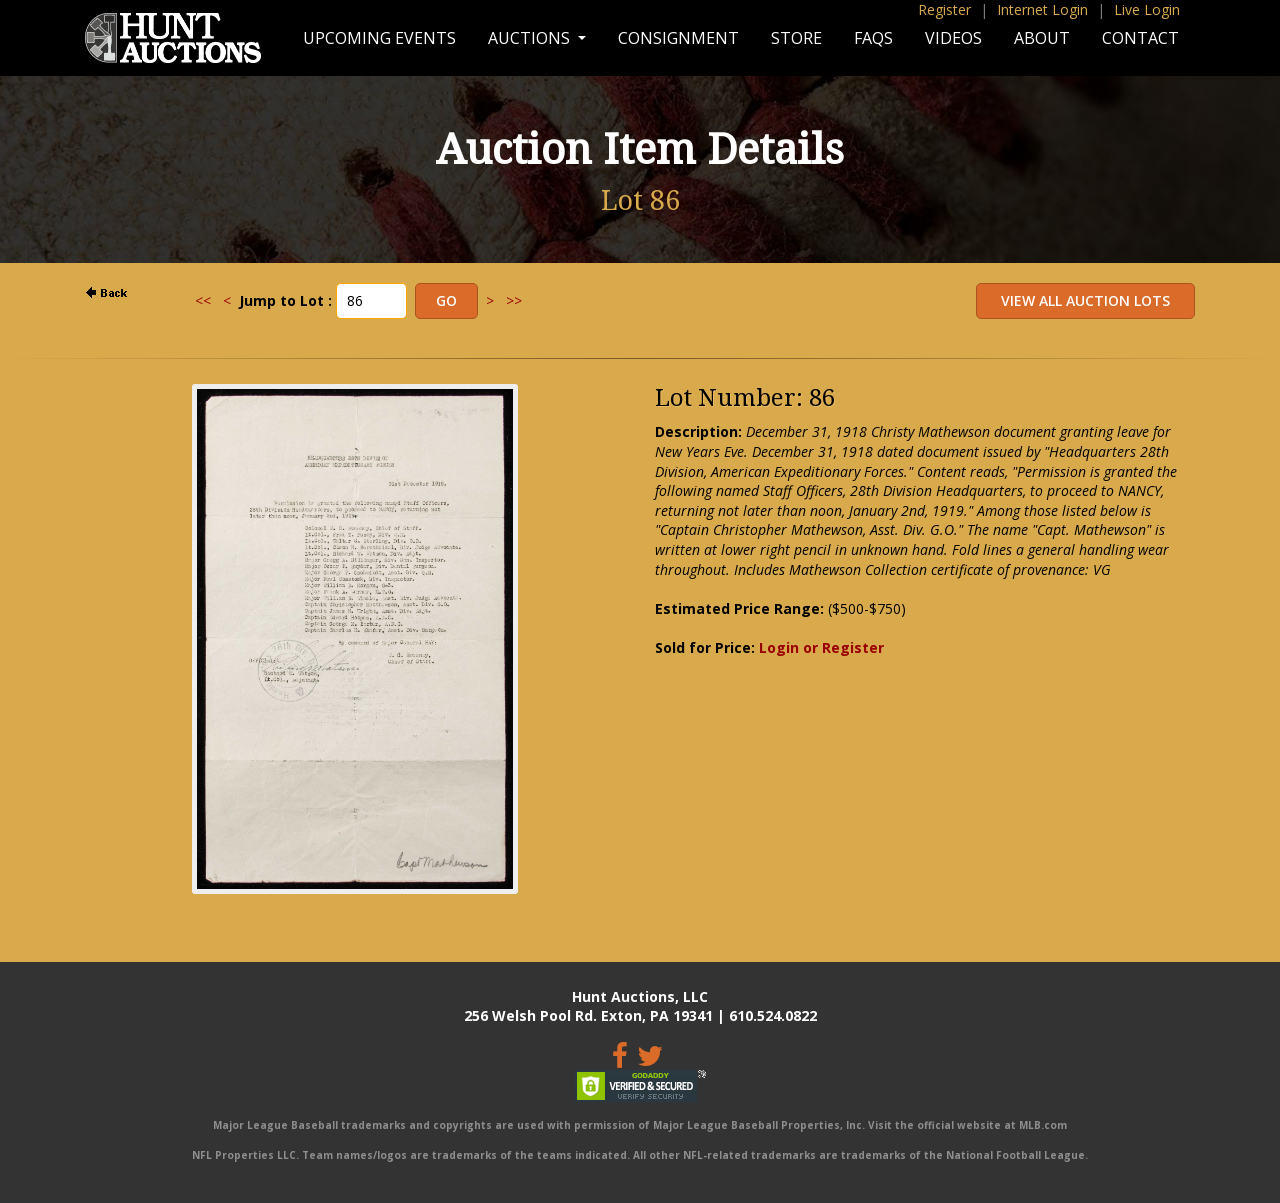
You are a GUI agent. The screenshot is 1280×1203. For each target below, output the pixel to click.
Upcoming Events (379, 38)
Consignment (678, 38)
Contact (1140, 38)
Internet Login (1042, 9)
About (1042, 38)
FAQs (873, 38)
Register (944, 9)
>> (514, 300)
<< (203, 300)
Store (796, 38)
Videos (953, 38)
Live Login (1147, 9)
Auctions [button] (531, 38)
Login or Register (821, 647)
